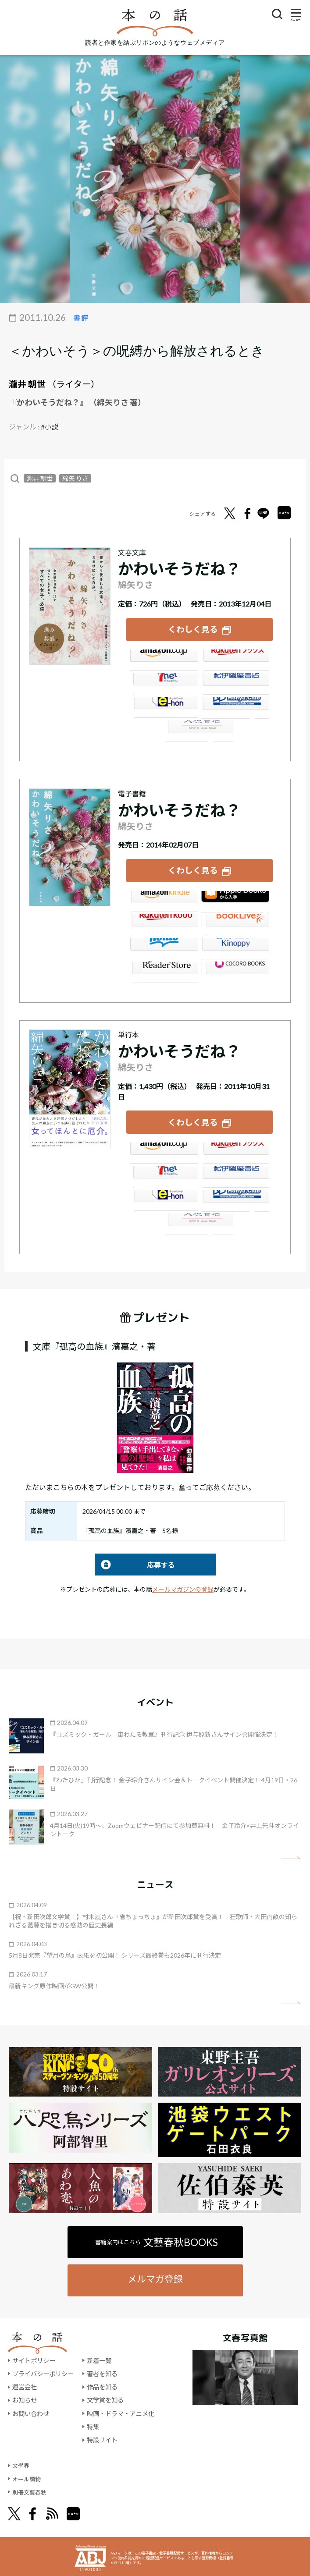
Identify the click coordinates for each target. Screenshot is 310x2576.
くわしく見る (193, 629)
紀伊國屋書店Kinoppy (235, 947)
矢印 (291, 1855)
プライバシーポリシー (43, 2371)
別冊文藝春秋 (30, 2489)
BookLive (235, 923)
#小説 (50, 426)
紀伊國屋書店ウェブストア (235, 683)
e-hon (163, 707)
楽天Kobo (163, 923)
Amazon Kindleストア (163, 900)
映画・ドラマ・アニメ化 (120, 2411)
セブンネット (163, 683)
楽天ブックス (235, 660)
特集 (93, 2424)
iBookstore (235, 900)
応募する (135, 1562)
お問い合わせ (30, 2411)
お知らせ (24, 2397)
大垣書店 (199, 730)
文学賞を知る (105, 2397)
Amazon (163, 660)
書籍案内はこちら (156, 2239)
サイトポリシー (33, 2358)
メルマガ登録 (155, 2275)
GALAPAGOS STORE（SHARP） (235, 971)
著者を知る (102, 2371)
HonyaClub (235, 707)
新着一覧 (99, 2358)
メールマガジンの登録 (183, 1586)
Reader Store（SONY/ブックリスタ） (163, 971)
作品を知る (102, 2384)
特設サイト (102, 2437)
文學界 (21, 2462)
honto (163, 947)
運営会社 (24, 2384)
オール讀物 (27, 2476)
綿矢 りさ (75, 478)
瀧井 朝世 (27, 384)
